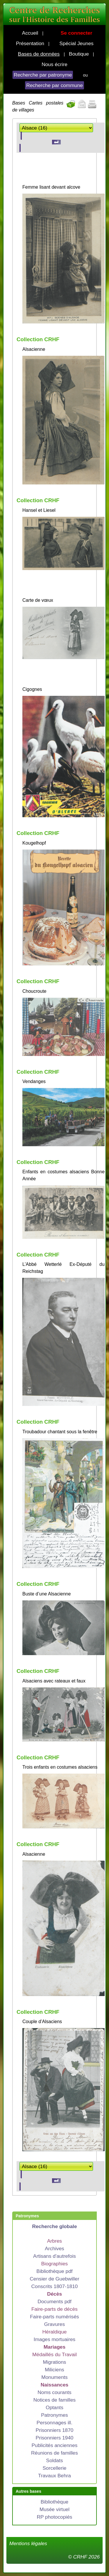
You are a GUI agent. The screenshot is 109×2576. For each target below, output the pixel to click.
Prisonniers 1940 (54, 2438)
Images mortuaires (55, 2339)
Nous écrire (54, 64)
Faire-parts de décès (54, 2309)
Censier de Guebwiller (54, 2279)
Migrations (54, 2362)
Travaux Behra (54, 2475)
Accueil (30, 33)
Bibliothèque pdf (54, 2271)
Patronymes (54, 2415)
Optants (54, 2407)
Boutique (79, 54)
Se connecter (76, 33)
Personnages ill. (54, 2422)
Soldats (54, 2460)
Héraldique (54, 2332)
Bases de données (39, 54)
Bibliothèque (54, 2502)
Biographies (54, 2264)
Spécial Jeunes (76, 43)
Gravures (54, 2324)
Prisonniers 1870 (54, 2430)
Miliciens (54, 2369)
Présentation (30, 43)
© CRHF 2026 (84, 2557)
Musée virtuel (54, 2509)
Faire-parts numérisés (54, 2317)
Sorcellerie (55, 2468)
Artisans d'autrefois (54, 2256)
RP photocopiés (54, 2517)
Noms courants (54, 2392)
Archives (54, 2248)
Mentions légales (28, 2543)
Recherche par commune (54, 85)
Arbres (54, 2241)
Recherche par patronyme (43, 75)
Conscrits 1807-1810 (54, 2286)
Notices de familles (54, 2400)
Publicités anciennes (55, 2445)
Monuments (54, 2377)
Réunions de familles (54, 2453)
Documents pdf (54, 2301)
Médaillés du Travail (54, 2354)
